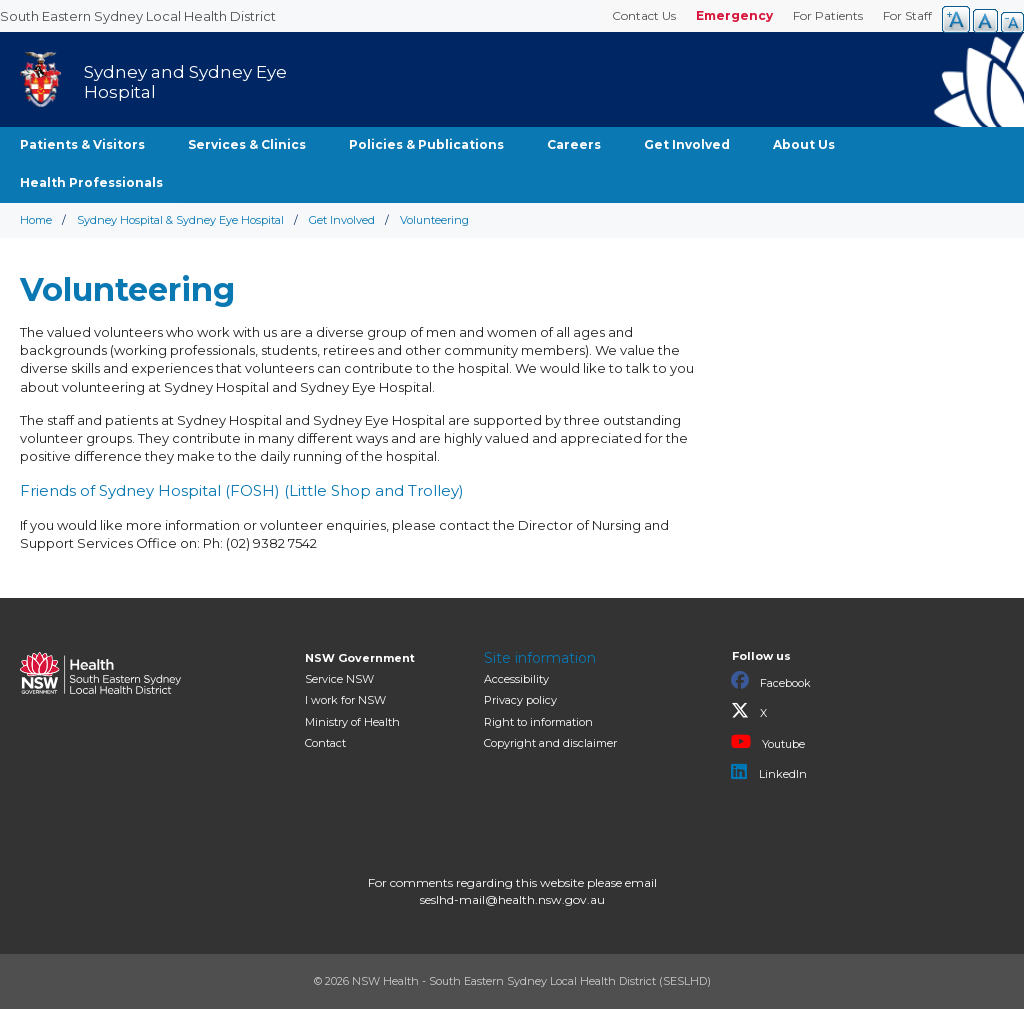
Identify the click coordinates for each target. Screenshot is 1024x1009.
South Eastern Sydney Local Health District (138, 16)
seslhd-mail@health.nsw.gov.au (512, 899)
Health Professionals (91, 182)
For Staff (907, 15)
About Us (804, 144)
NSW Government (360, 658)
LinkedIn (769, 772)
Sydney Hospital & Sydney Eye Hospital (180, 220)
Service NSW (339, 679)
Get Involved (687, 144)
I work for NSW (345, 700)
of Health (352, 722)
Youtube (768, 742)
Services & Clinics (247, 144)
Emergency (734, 15)
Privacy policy (520, 700)
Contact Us (644, 15)
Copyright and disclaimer (550, 743)
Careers (574, 144)
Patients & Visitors (82, 144)
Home (36, 220)
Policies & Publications (426, 144)
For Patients (828, 15)
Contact (325, 743)
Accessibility (516, 679)
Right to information (538, 722)
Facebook (771, 681)
